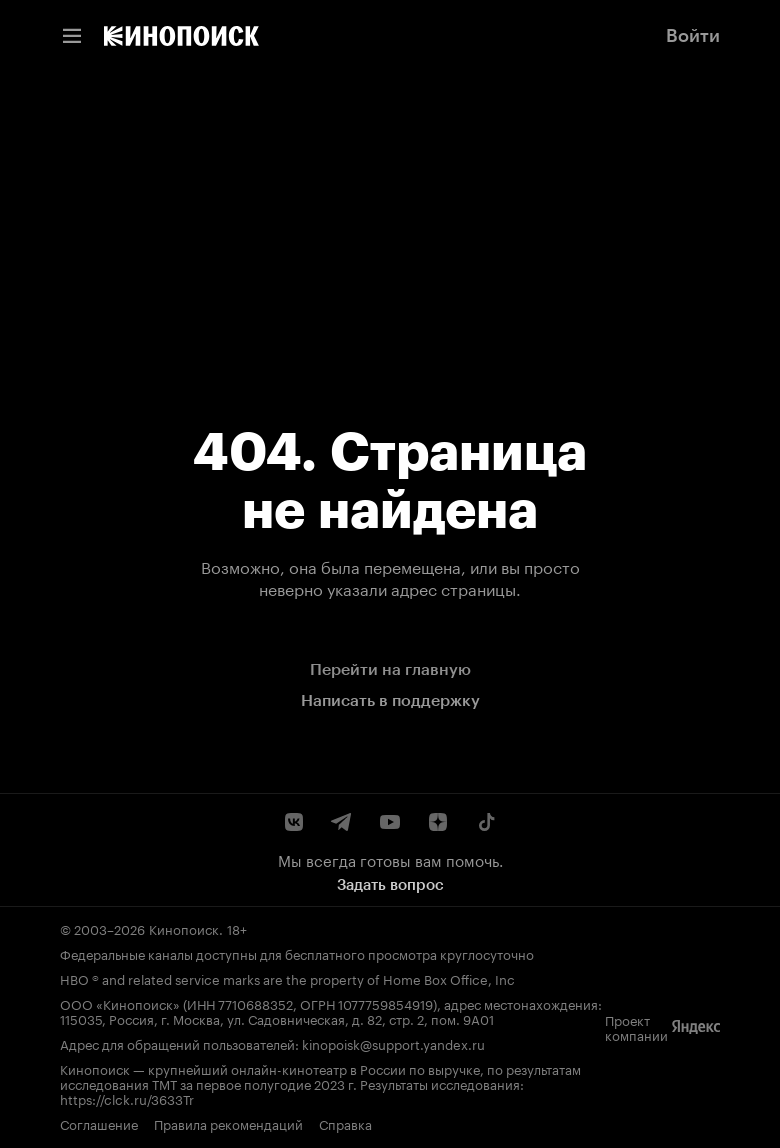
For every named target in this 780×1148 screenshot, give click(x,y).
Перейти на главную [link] (390, 669)
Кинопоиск (184, 928)
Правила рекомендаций (228, 1123)
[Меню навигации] (72, 36)
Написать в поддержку (390, 700)
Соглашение (99, 1123)
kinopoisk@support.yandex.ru (393, 1043)
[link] (181, 36)
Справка (345, 1123)
